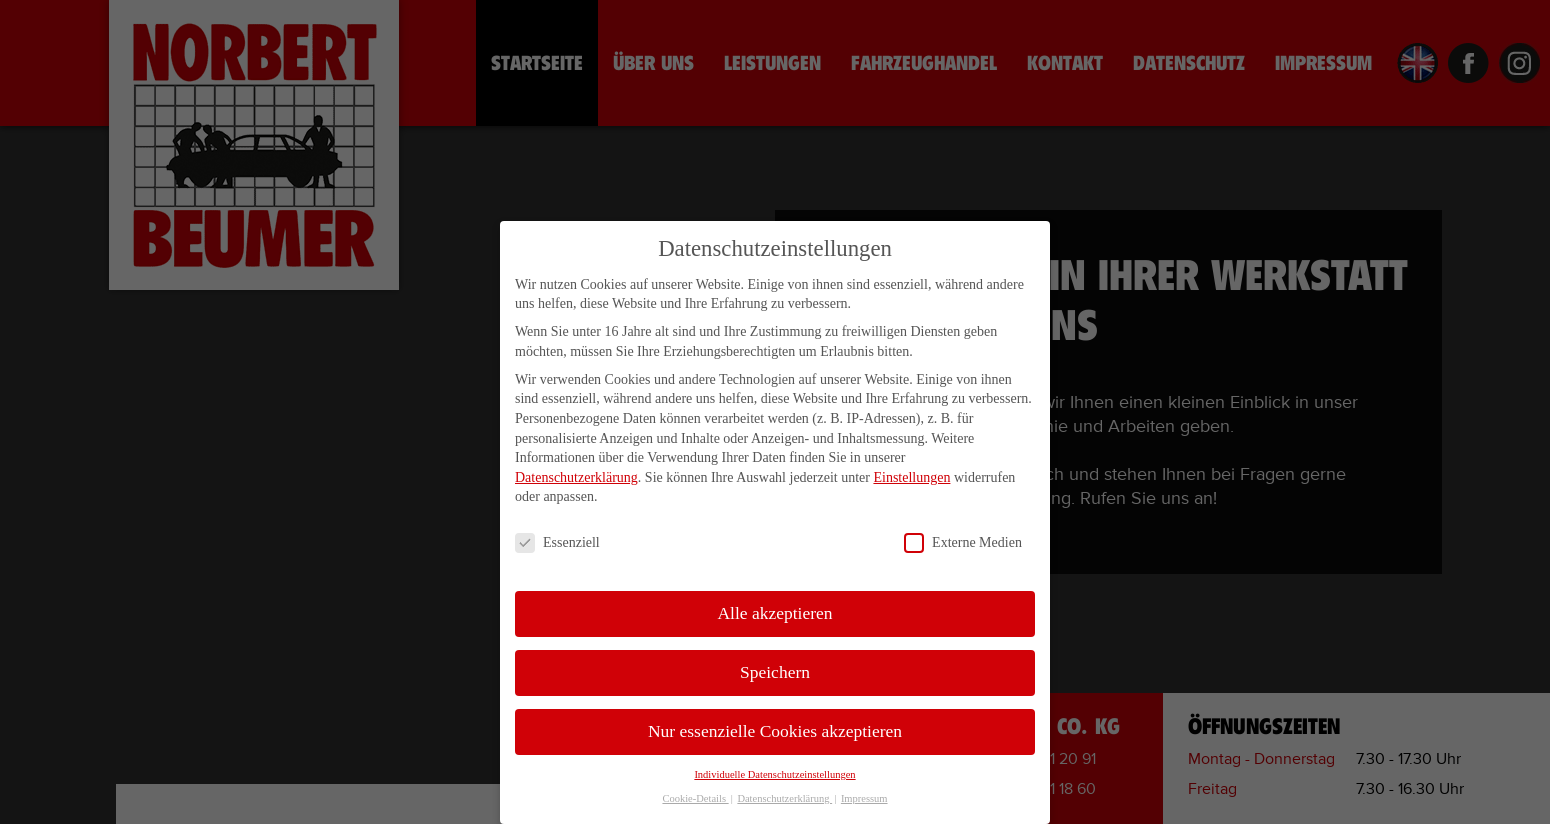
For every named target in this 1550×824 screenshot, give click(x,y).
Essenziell (557, 547)
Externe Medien (963, 547)
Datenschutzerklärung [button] (784, 803)
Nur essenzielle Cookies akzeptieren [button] (775, 736)
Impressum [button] (864, 803)
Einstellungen (911, 481)
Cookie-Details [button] (695, 803)
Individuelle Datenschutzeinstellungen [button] (774, 779)
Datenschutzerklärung (576, 481)
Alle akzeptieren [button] (774, 618)
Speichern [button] (775, 677)
